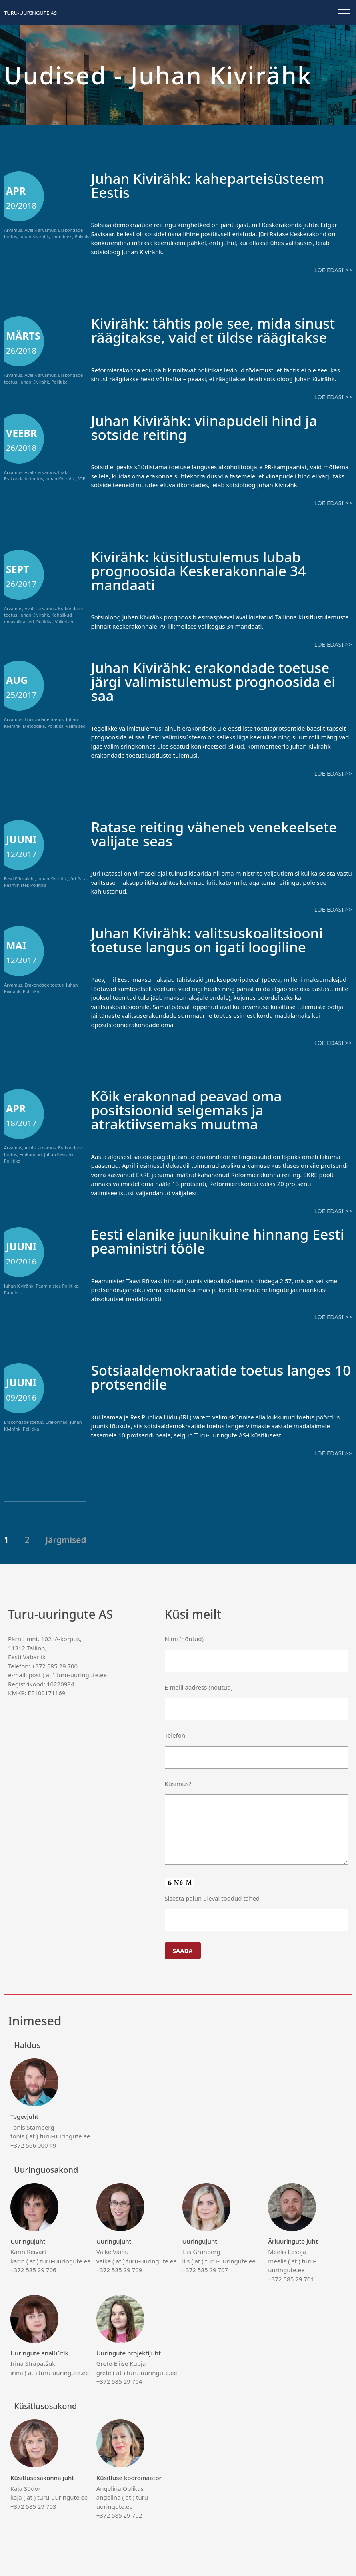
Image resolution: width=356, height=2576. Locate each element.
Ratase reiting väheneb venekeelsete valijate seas (214, 834)
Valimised (65, 622)
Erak (62, 472)
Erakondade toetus (23, 479)
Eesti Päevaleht (19, 879)
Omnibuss (61, 236)
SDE (81, 479)
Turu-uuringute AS (30, 12)
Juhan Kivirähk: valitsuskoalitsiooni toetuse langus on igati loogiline (207, 940)
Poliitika (83, 236)
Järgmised (66, 1539)
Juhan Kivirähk (34, 236)
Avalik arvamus (40, 230)
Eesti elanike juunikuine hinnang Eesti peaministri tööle (217, 1241)
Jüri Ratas (78, 879)
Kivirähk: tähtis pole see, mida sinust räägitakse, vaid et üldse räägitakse (213, 330)
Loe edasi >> (333, 270)
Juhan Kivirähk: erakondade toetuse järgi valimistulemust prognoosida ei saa (213, 681)
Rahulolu (13, 1293)
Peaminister (16, 885)
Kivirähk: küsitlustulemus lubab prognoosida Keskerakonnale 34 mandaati (198, 570)
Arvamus (13, 230)
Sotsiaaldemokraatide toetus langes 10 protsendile (221, 1377)
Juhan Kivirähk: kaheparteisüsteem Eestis (207, 185)
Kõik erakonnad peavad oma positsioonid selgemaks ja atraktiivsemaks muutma (186, 1110)
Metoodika (34, 726)
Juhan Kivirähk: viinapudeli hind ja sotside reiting (204, 427)
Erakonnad (31, 1154)
